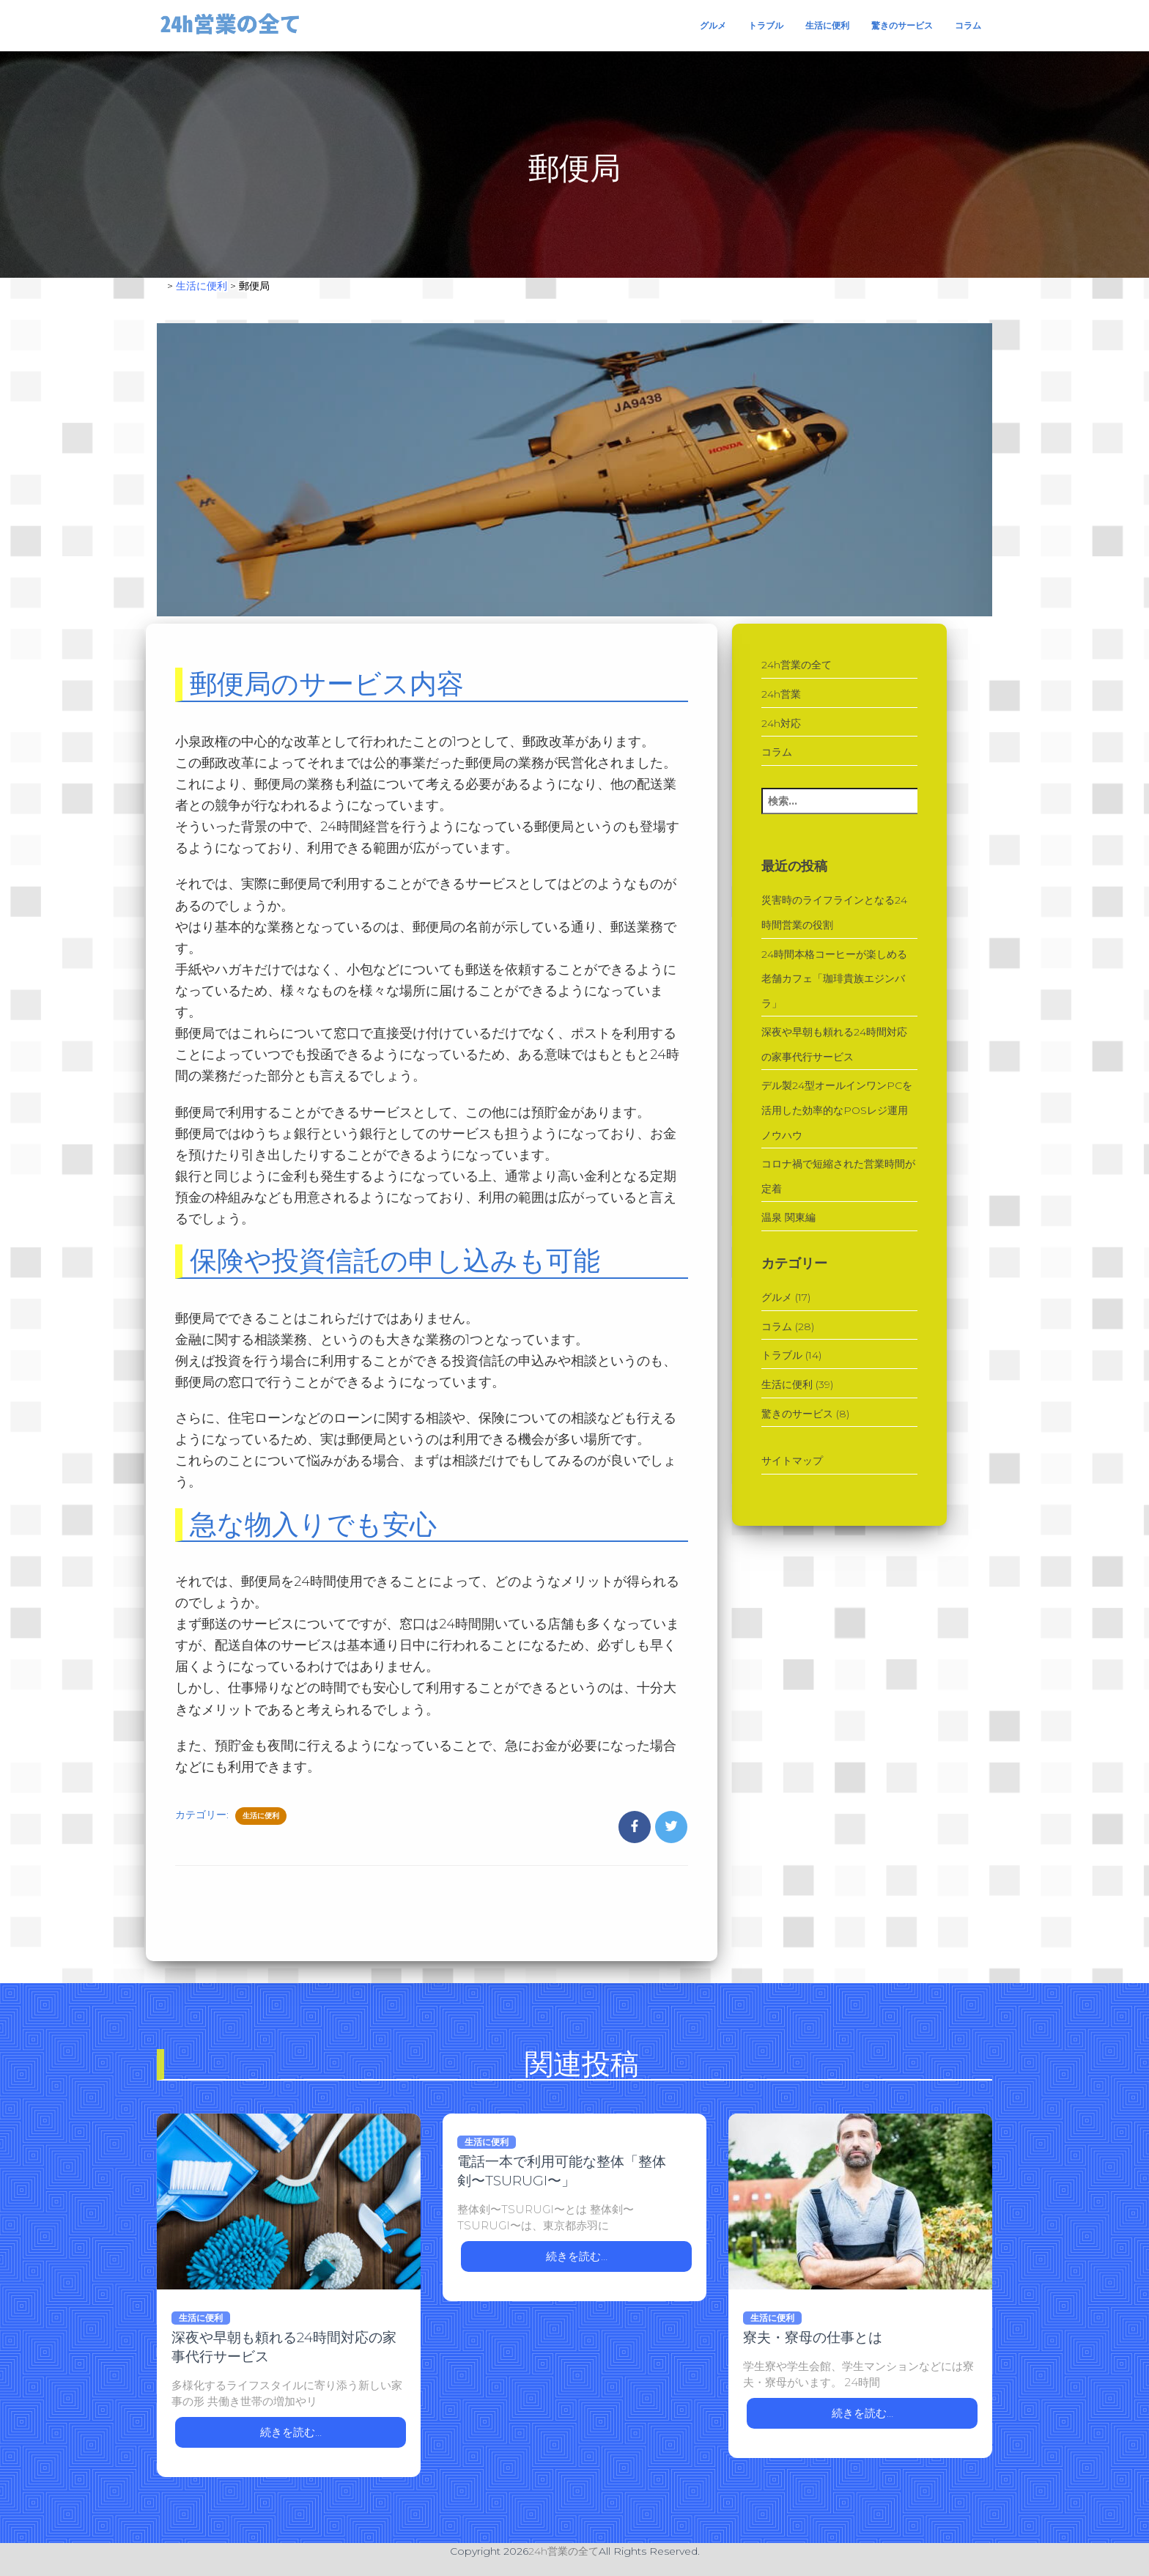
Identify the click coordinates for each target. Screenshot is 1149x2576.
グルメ (713, 25)
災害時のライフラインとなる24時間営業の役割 (834, 912)
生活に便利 (827, 25)
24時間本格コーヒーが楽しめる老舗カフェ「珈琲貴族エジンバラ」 (834, 979)
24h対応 (781, 723)
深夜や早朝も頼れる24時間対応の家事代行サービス (834, 1044)
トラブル (765, 25)
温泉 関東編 (788, 1217)
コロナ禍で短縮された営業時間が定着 (838, 1176)
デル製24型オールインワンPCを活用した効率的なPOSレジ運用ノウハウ (836, 1110)
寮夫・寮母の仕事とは (812, 2337)
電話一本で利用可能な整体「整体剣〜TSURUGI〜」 (561, 2171)
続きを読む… (291, 2432)
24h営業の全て (796, 664)
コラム (968, 25)
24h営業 (781, 694)
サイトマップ (792, 1460)
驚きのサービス (902, 25)
